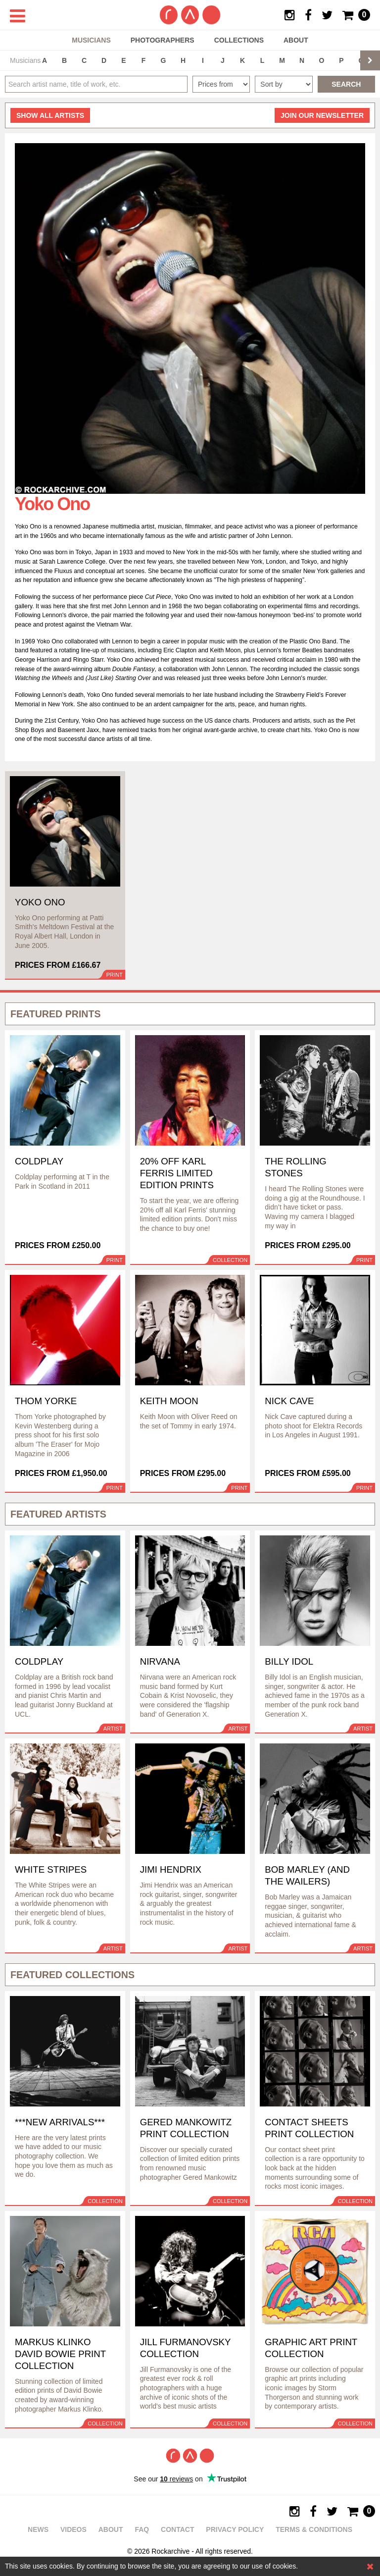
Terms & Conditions (314, 2529)
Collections (239, 40)
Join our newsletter (322, 115)
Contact (177, 2529)
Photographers (162, 40)
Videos (73, 2529)
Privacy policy (235, 2529)
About (296, 40)
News (38, 2529)
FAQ (142, 2529)
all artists (50, 115)
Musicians (91, 40)
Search (346, 84)
